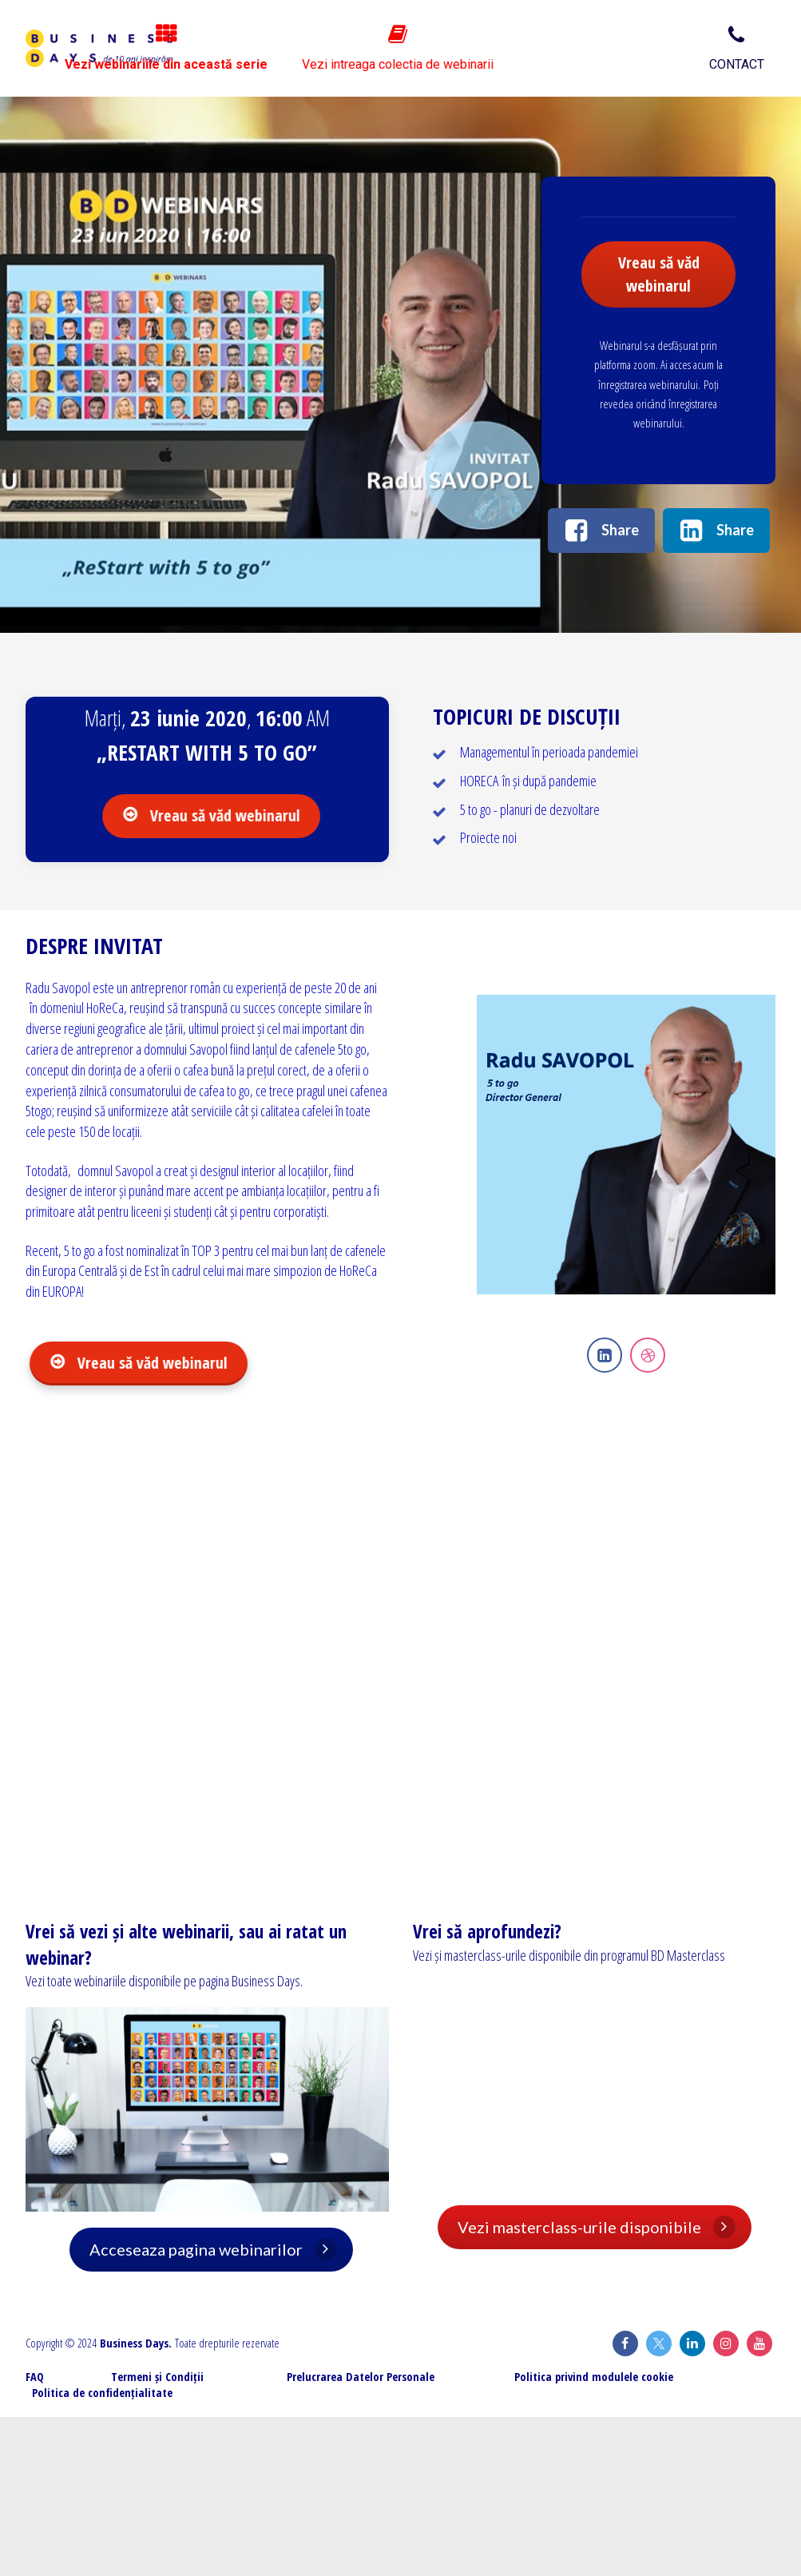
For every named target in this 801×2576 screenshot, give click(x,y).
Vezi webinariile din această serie (368, 48)
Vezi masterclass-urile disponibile (597, 2227)
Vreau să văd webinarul (659, 274)
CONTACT (736, 48)
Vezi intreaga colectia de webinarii (589, 48)
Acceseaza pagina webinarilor (205, 2249)
